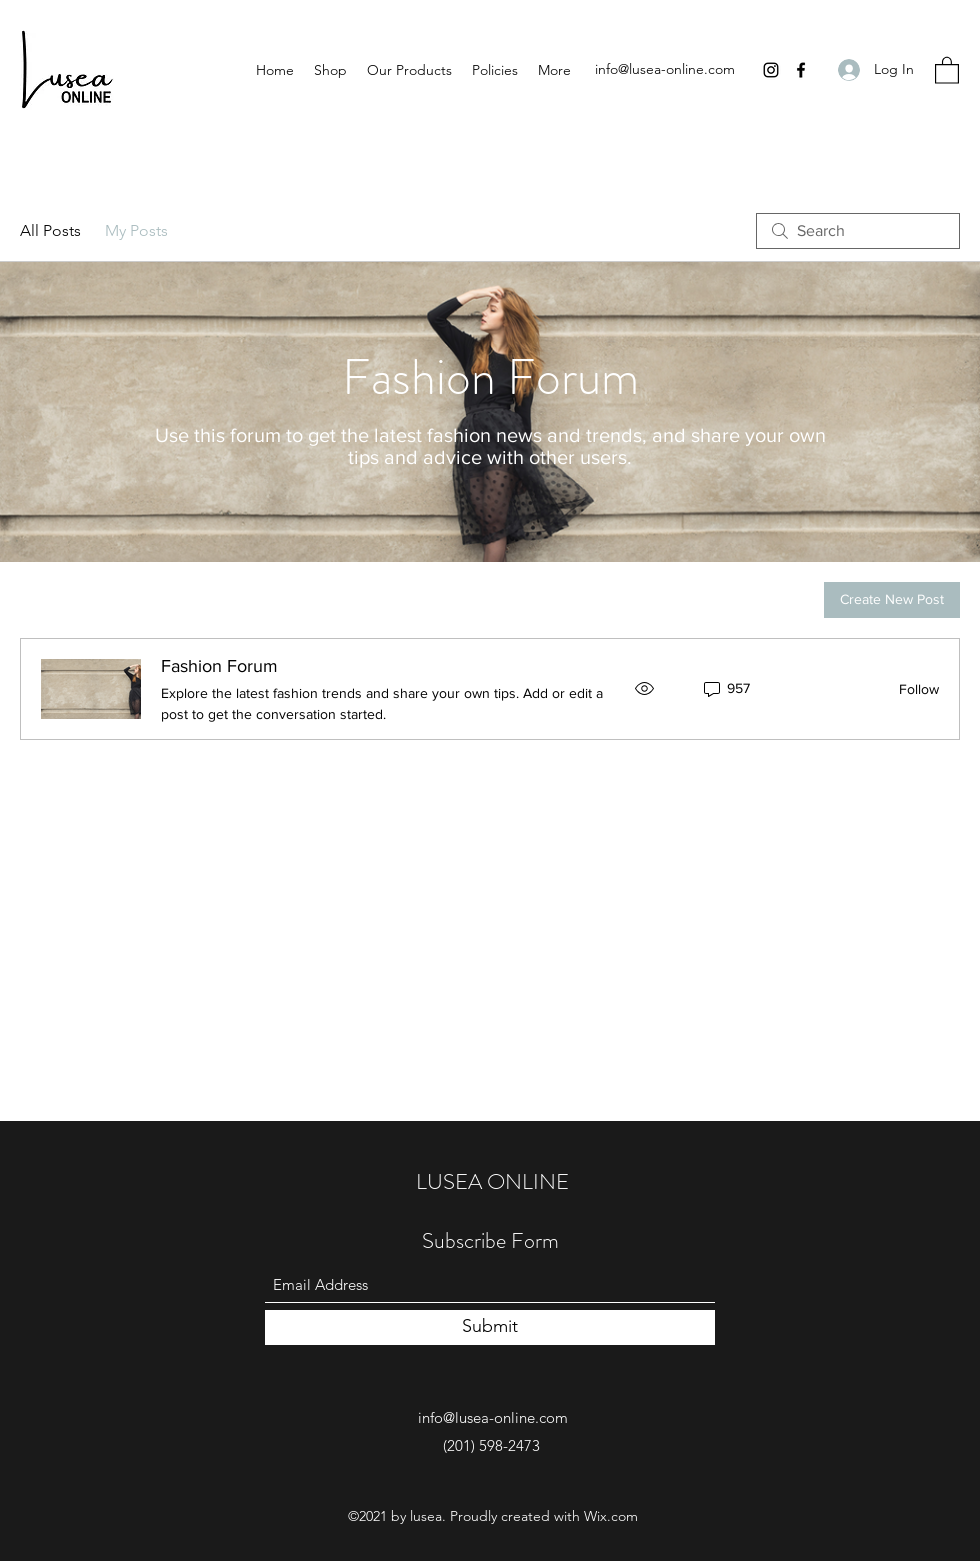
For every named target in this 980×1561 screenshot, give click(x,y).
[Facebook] (801, 70)
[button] (947, 69)
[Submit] (490, 1327)
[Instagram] (771, 70)
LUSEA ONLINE (492, 1181)
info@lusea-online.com (665, 69)
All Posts (50, 230)
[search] (858, 231)
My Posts (136, 230)
